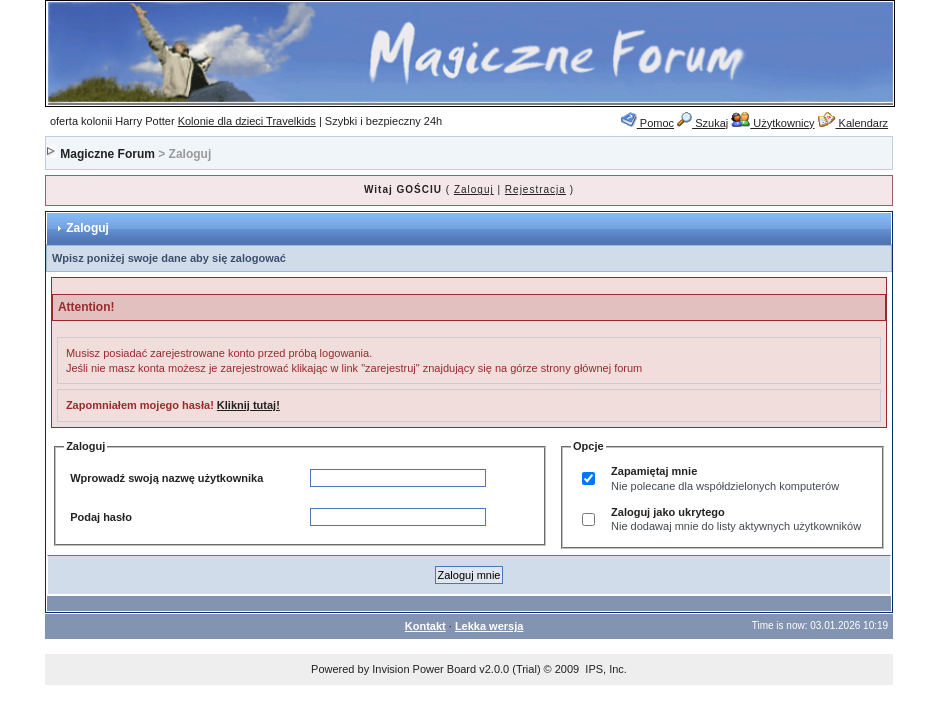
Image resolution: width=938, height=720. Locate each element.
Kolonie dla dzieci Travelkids (247, 121)
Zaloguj (474, 189)
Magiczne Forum (107, 154)
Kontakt (425, 626)
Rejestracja (535, 189)
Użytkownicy (772, 123)
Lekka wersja (489, 626)
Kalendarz (853, 123)
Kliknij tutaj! (248, 405)
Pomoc (647, 123)
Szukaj (702, 123)
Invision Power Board (424, 669)
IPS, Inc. (606, 669)
